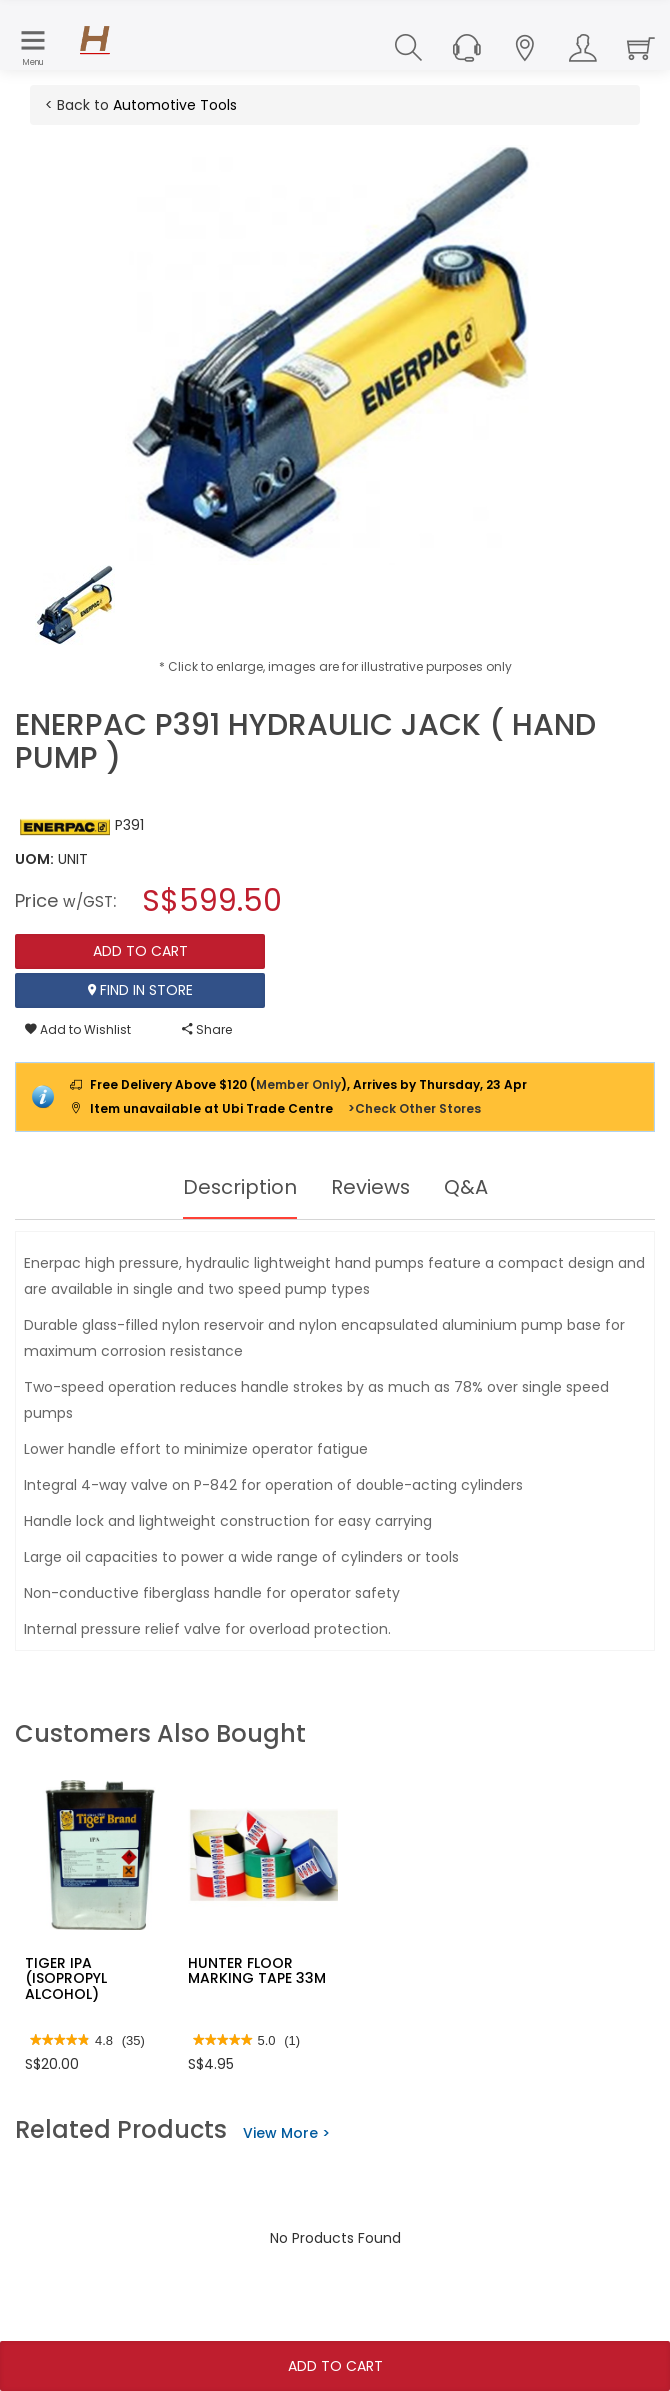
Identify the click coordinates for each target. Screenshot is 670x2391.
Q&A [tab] (467, 1187)
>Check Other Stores (414, 1108)
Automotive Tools (175, 105)
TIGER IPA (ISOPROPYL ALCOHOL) (66, 1978)
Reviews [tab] (371, 1187)
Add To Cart (335, 2366)
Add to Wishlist (78, 1029)
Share (207, 1029)
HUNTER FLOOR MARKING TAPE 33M (257, 1970)
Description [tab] (239, 1187)
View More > (286, 2133)
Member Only (298, 1084)
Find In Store (140, 990)
